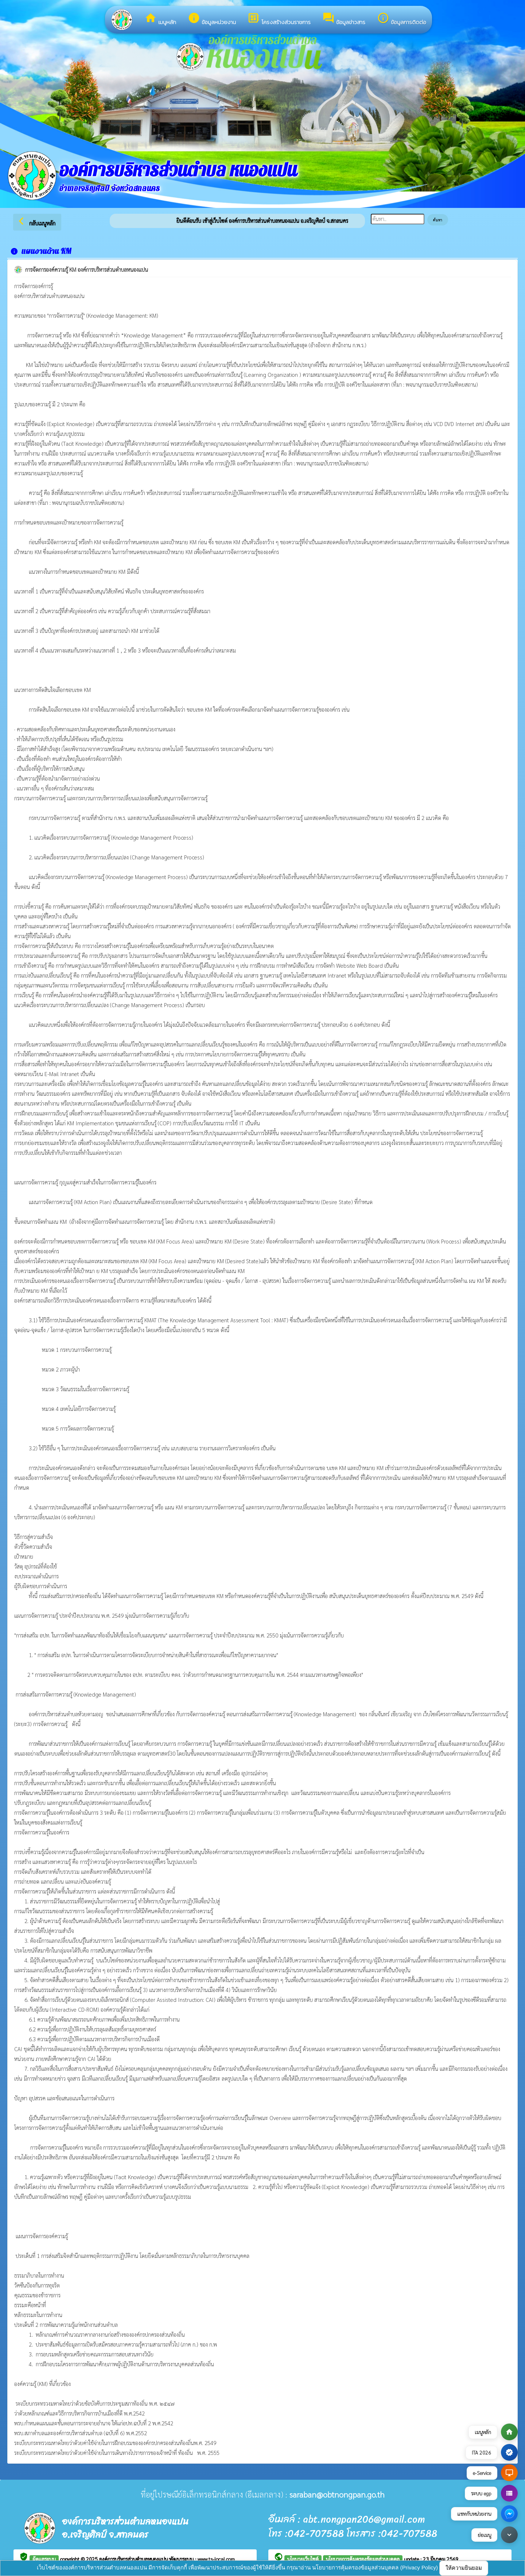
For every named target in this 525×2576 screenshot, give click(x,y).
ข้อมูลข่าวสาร (343, 19)
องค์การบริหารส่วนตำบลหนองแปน (134, 2559)
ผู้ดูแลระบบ (44, 2559)
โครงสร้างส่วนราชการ (279, 19)
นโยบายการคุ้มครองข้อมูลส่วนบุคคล (363, 2559)
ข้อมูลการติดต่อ (401, 19)
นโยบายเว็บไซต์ (303, 2559)
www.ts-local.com (216, 2559)
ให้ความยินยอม (464, 2568)
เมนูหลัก (160, 19)
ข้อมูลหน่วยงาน (212, 19)
